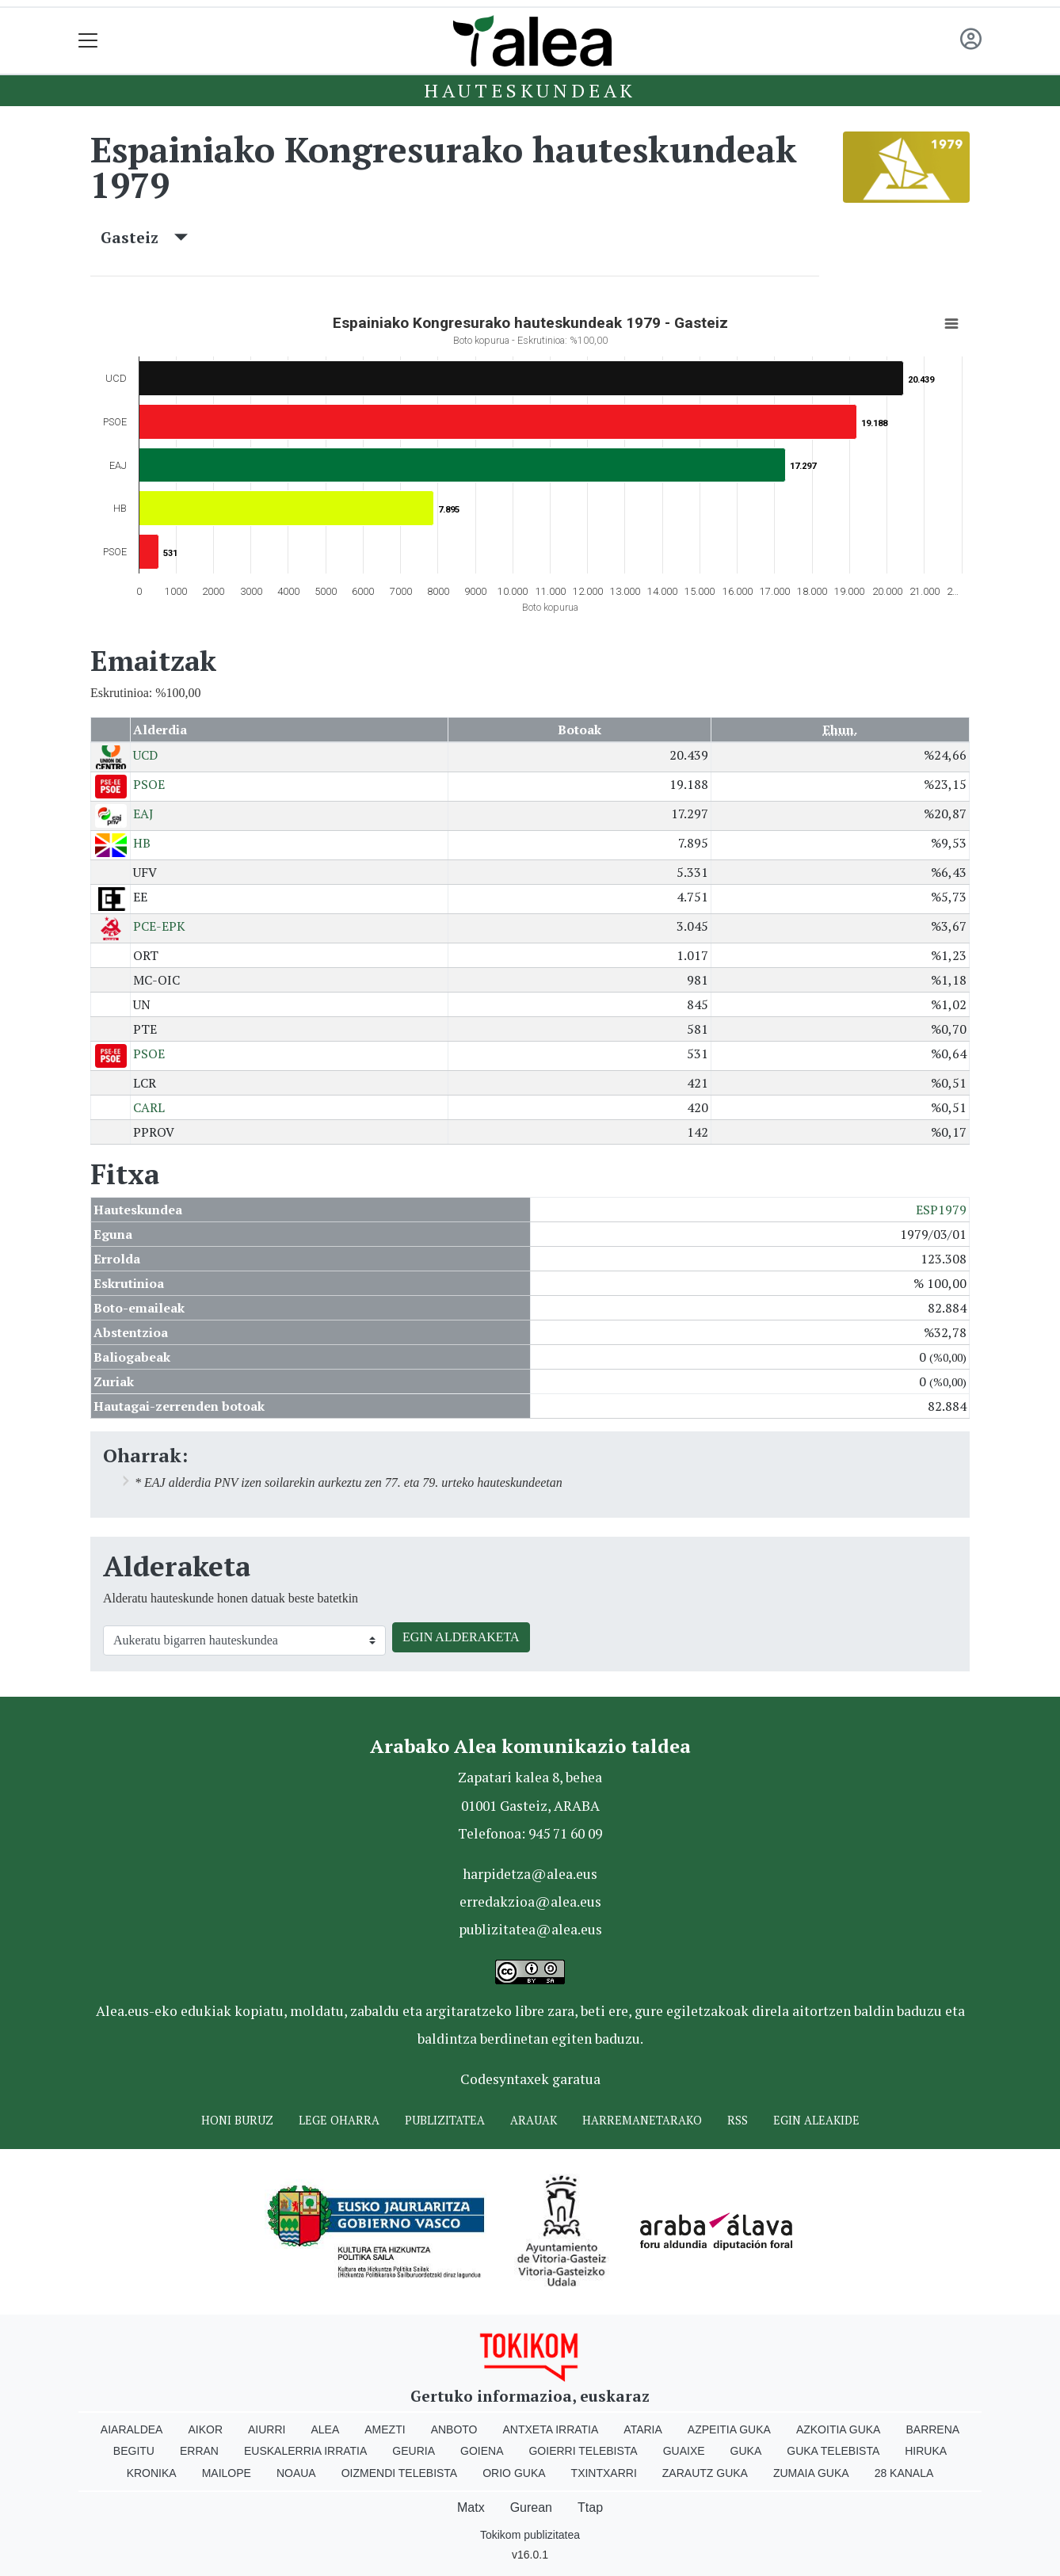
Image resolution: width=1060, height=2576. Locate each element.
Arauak (533, 2120)
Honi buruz (237, 2120)
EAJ (143, 813)
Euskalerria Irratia (305, 2451)
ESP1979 (941, 1209)
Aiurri (266, 2429)
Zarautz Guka (705, 2473)
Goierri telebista (582, 2451)
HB (142, 843)
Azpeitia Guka (729, 2429)
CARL (149, 1107)
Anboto (454, 2429)
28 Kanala (904, 2473)
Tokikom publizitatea (530, 2534)
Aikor (205, 2429)
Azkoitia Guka (838, 2429)
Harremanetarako (642, 2120)
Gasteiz (144, 237)
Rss (737, 2120)
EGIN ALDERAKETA (461, 1637)
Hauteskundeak (530, 90)
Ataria (642, 2429)
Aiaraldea (132, 2429)
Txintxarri (604, 2473)
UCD (145, 755)
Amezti (384, 2429)
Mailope (226, 2473)
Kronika (152, 2473)
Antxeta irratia (551, 2429)
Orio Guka (513, 2473)
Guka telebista (833, 2451)
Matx (471, 2507)
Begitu (133, 2451)
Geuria (413, 2451)
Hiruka (926, 2451)
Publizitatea (445, 2120)
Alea (325, 2429)
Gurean (531, 2507)
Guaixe (684, 2451)
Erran (199, 2451)
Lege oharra (339, 2120)
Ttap (590, 2507)
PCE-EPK (159, 926)
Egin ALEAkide (816, 2120)
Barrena (932, 2429)
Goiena (481, 2451)
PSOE (149, 784)
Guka (746, 2451)
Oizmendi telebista (399, 2473)
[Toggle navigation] (88, 41)
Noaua (296, 2473)
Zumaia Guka (811, 2473)
